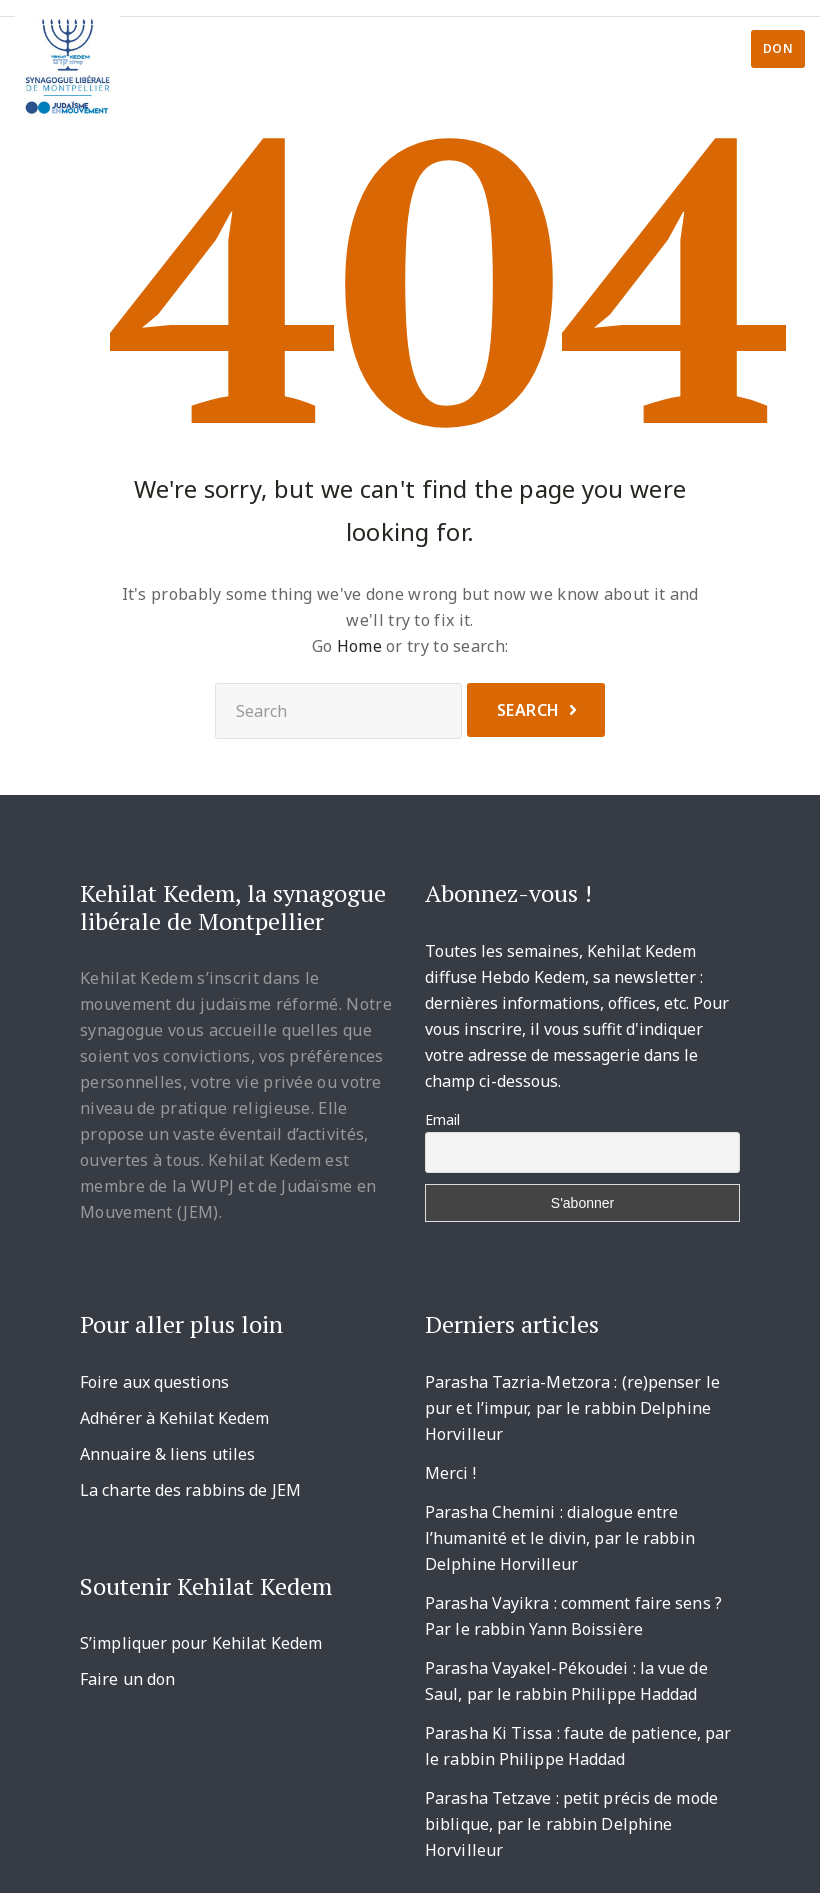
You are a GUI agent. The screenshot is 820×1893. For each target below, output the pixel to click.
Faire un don (127, 1679)
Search (528, 710)
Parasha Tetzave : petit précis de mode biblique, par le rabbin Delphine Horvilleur (571, 1824)
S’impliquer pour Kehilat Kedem (201, 1643)
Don (778, 48)
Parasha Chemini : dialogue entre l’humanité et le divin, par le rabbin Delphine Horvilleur (560, 1538)
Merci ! (450, 1473)
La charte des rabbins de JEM (190, 1490)
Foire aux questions (154, 1382)
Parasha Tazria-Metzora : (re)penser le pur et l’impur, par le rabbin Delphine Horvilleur (572, 1408)
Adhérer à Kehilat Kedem (174, 1418)
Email (442, 1119)
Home (359, 646)
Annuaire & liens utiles (167, 1454)
